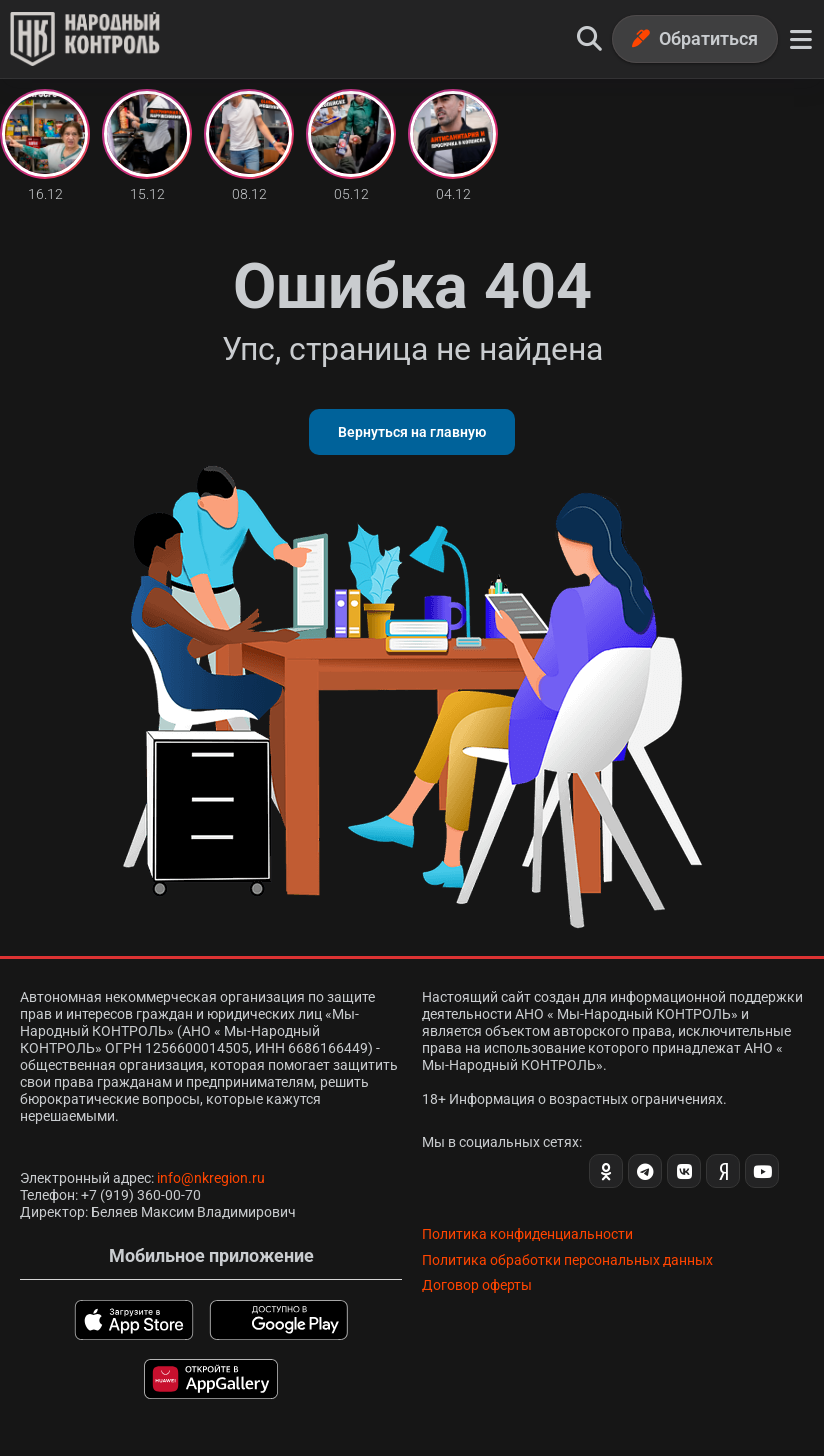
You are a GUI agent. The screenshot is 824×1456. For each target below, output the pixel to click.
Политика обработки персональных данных (567, 1260)
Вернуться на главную (412, 432)
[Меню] (801, 39)
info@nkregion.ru (211, 1178)
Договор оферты (477, 1285)
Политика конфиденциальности (527, 1234)
